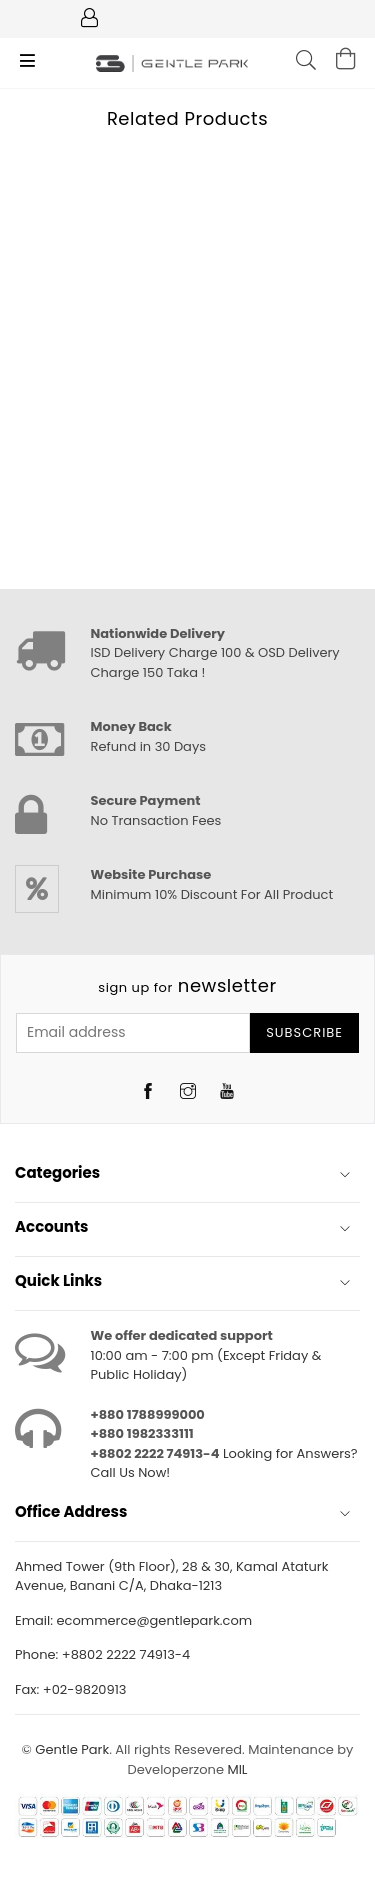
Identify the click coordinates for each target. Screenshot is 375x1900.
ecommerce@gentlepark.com (154, 1620)
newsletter (187, 986)
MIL (237, 1769)
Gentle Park (72, 1749)
